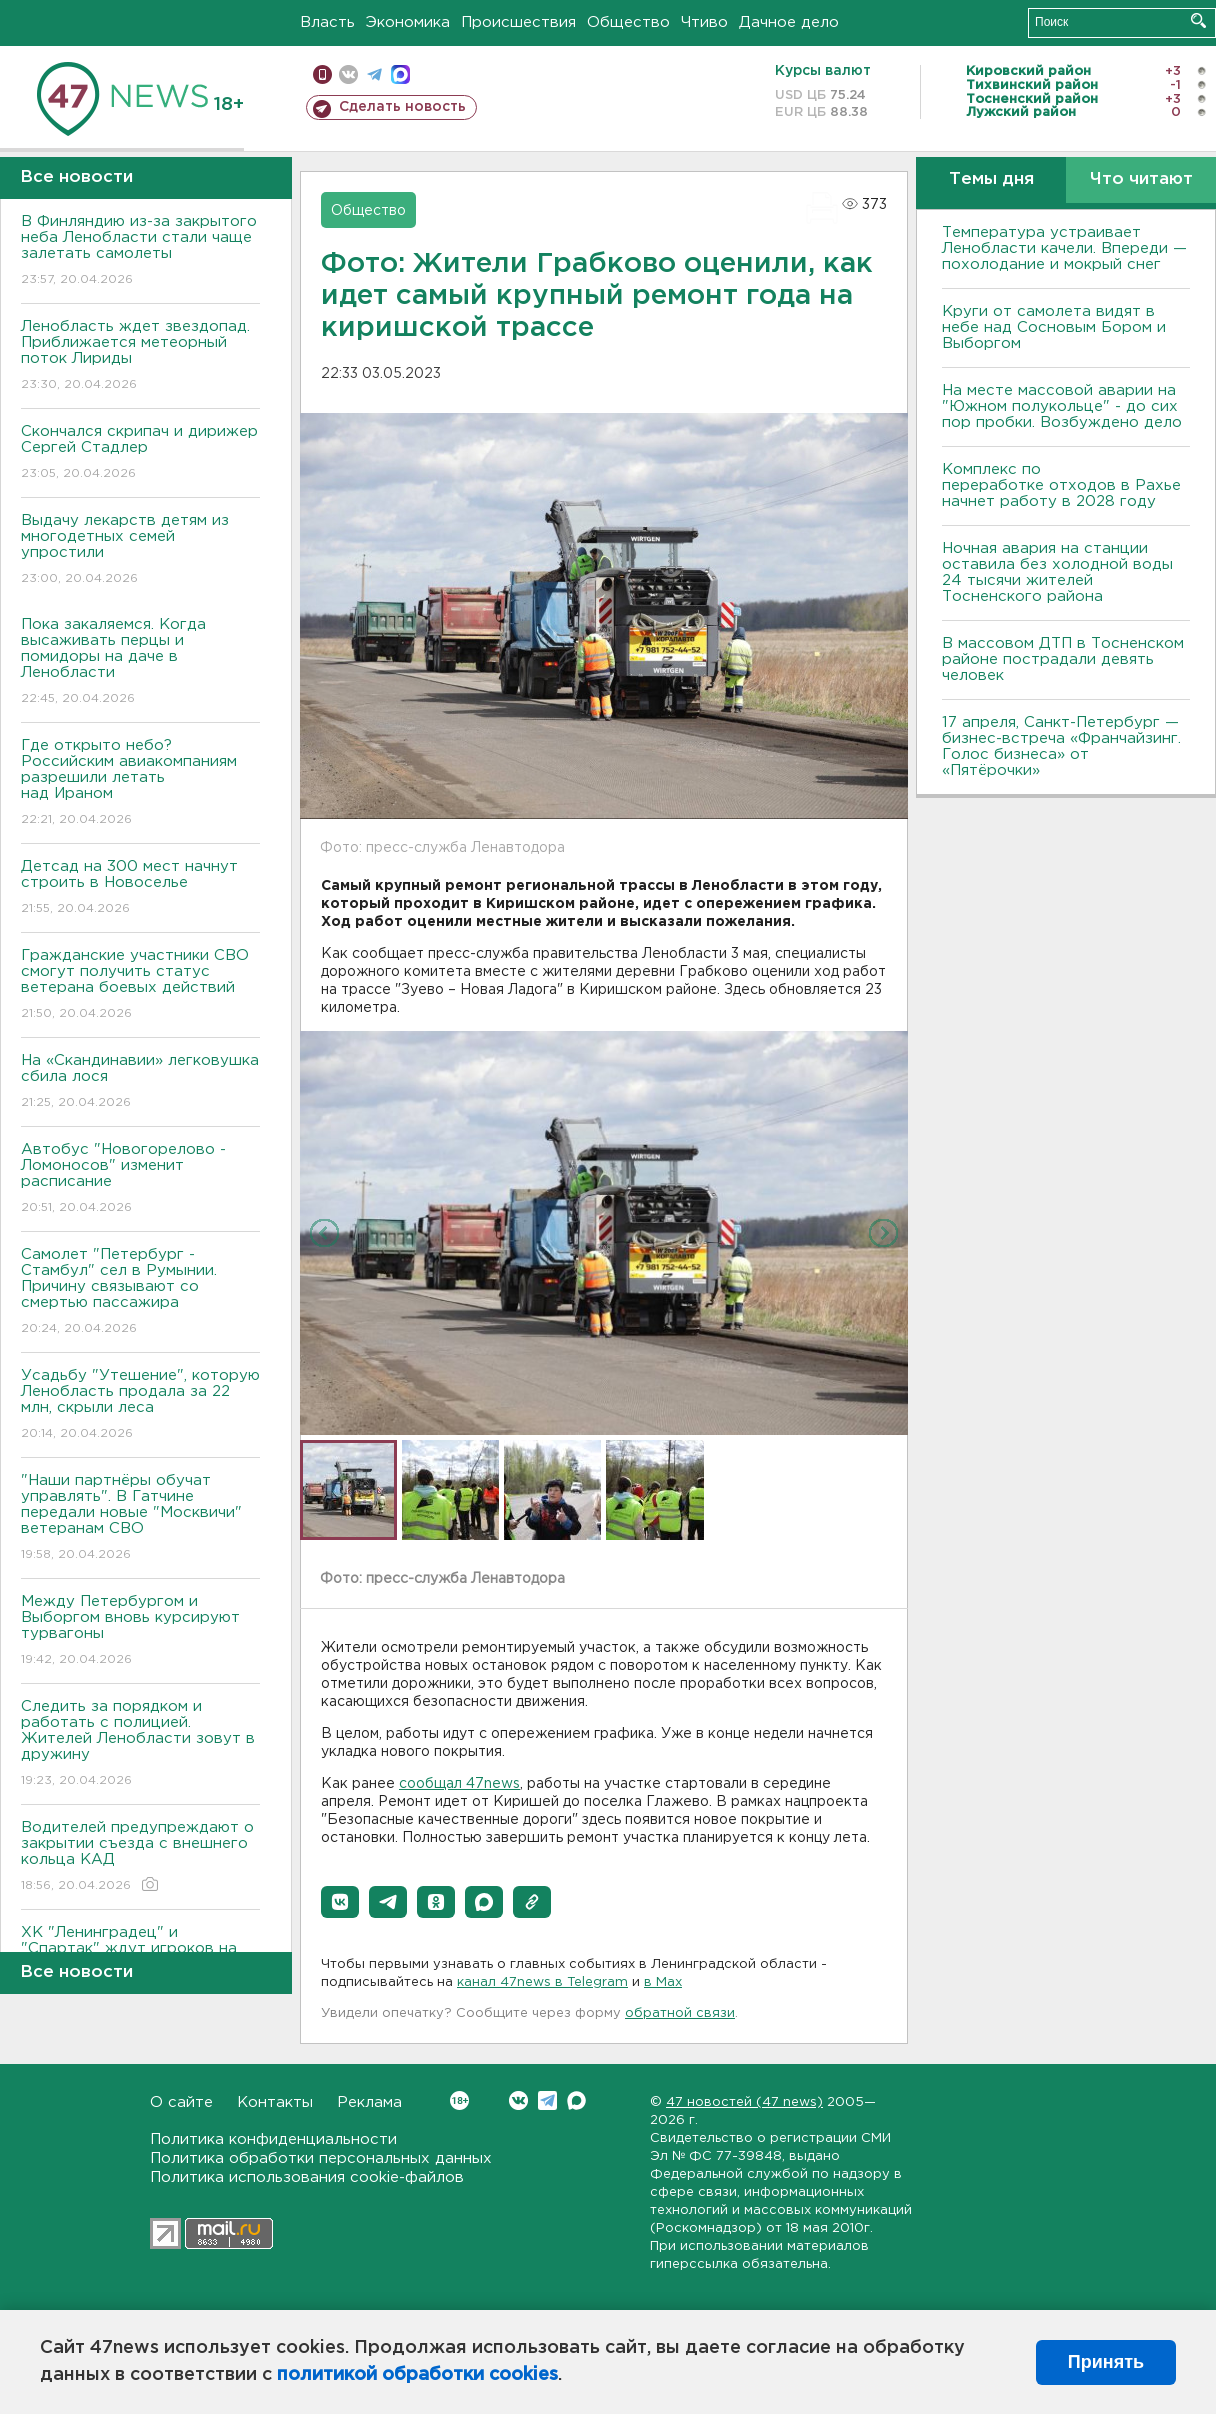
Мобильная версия (322, 74)
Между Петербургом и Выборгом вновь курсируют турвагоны (140, 1631)
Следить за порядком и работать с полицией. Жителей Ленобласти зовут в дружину (140, 1744)
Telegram (547, 2100)
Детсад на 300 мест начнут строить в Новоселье (140, 888)
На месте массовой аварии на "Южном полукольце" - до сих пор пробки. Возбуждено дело (1062, 406)
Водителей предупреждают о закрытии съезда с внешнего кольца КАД (140, 1857)
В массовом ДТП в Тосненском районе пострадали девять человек (1063, 659)
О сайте (181, 2102)
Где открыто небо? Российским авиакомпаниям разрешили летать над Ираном (140, 783)
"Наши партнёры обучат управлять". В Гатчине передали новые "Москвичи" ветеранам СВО (140, 1518)
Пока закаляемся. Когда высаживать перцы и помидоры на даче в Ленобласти (140, 662)
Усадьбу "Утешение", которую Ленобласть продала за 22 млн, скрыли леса (140, 1405)
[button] (340, 1902)
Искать (1198, 20)
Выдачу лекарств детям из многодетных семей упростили (140, 550)
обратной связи (680, 2013)
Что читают (1141, 179)
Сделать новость (402, 107)
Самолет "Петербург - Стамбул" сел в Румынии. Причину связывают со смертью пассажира (140, 1292)
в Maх (663, 1982)
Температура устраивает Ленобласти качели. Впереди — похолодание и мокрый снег (1064, 248)
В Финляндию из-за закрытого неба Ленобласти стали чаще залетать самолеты (140, 251)
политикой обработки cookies (417, 2375)
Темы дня (991, 179)
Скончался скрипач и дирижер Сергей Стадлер (140, 453)
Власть (327, 22)
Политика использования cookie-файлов (307, 2177)
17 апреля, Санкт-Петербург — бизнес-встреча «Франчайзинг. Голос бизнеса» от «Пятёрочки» (1061, 746)
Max (576, 2100)
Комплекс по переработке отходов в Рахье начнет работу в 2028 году (1061, 485)
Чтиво (704, 22)
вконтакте (348, 74)
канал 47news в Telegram (542, 1982)
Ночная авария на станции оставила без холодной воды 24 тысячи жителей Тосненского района (1057, 572)
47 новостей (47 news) (744, 2102)
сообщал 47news (459, 1784)
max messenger (400, 74)
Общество (628, 22)
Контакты (275, 2102)
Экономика (408, 22)
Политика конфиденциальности (273, 2139)
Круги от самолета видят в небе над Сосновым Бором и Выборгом (1054, 327)
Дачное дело (789, 22)
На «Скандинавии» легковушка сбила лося (140, 1082)
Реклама (369, 2102)
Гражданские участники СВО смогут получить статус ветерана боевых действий (140, 985)
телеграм (374, 74)
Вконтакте (459, 2100)
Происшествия (518, 22)
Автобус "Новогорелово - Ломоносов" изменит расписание (140, 1179)
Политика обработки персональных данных (321, 2158)
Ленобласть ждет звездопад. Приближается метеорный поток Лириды (140, 356)
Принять (1106, 2362)
